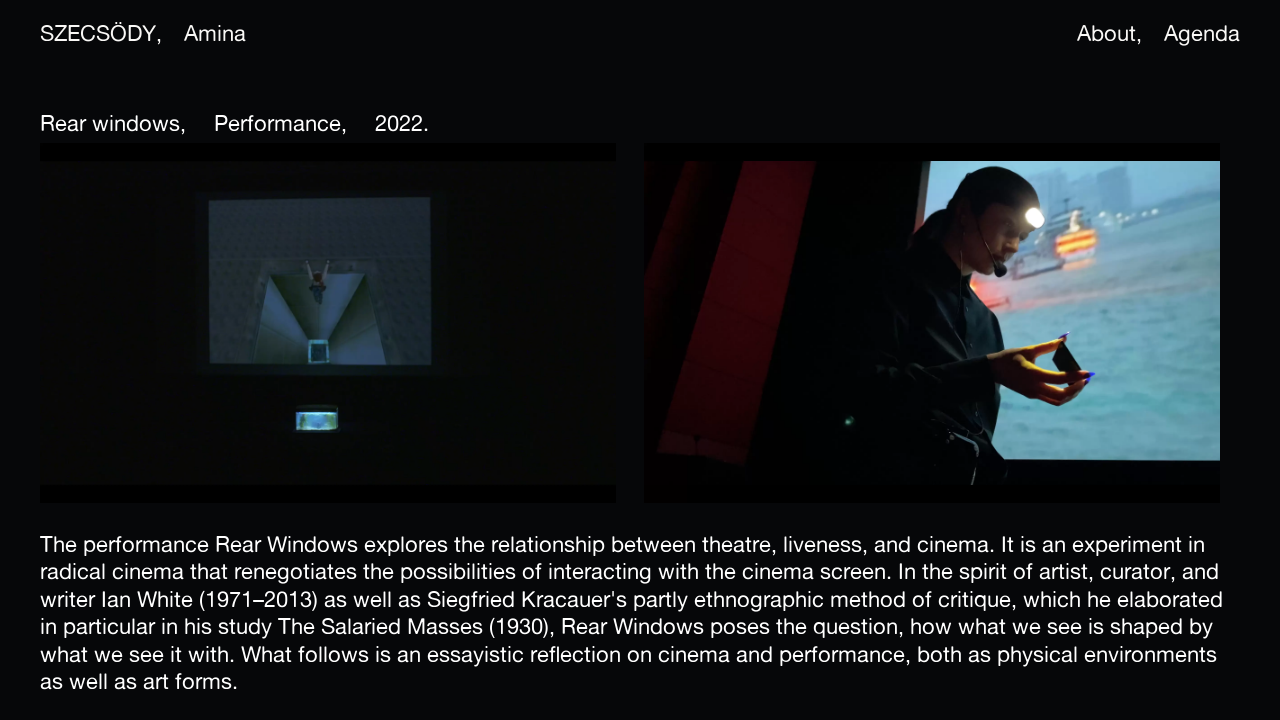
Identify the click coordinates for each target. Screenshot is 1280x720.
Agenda (1202, 33)
